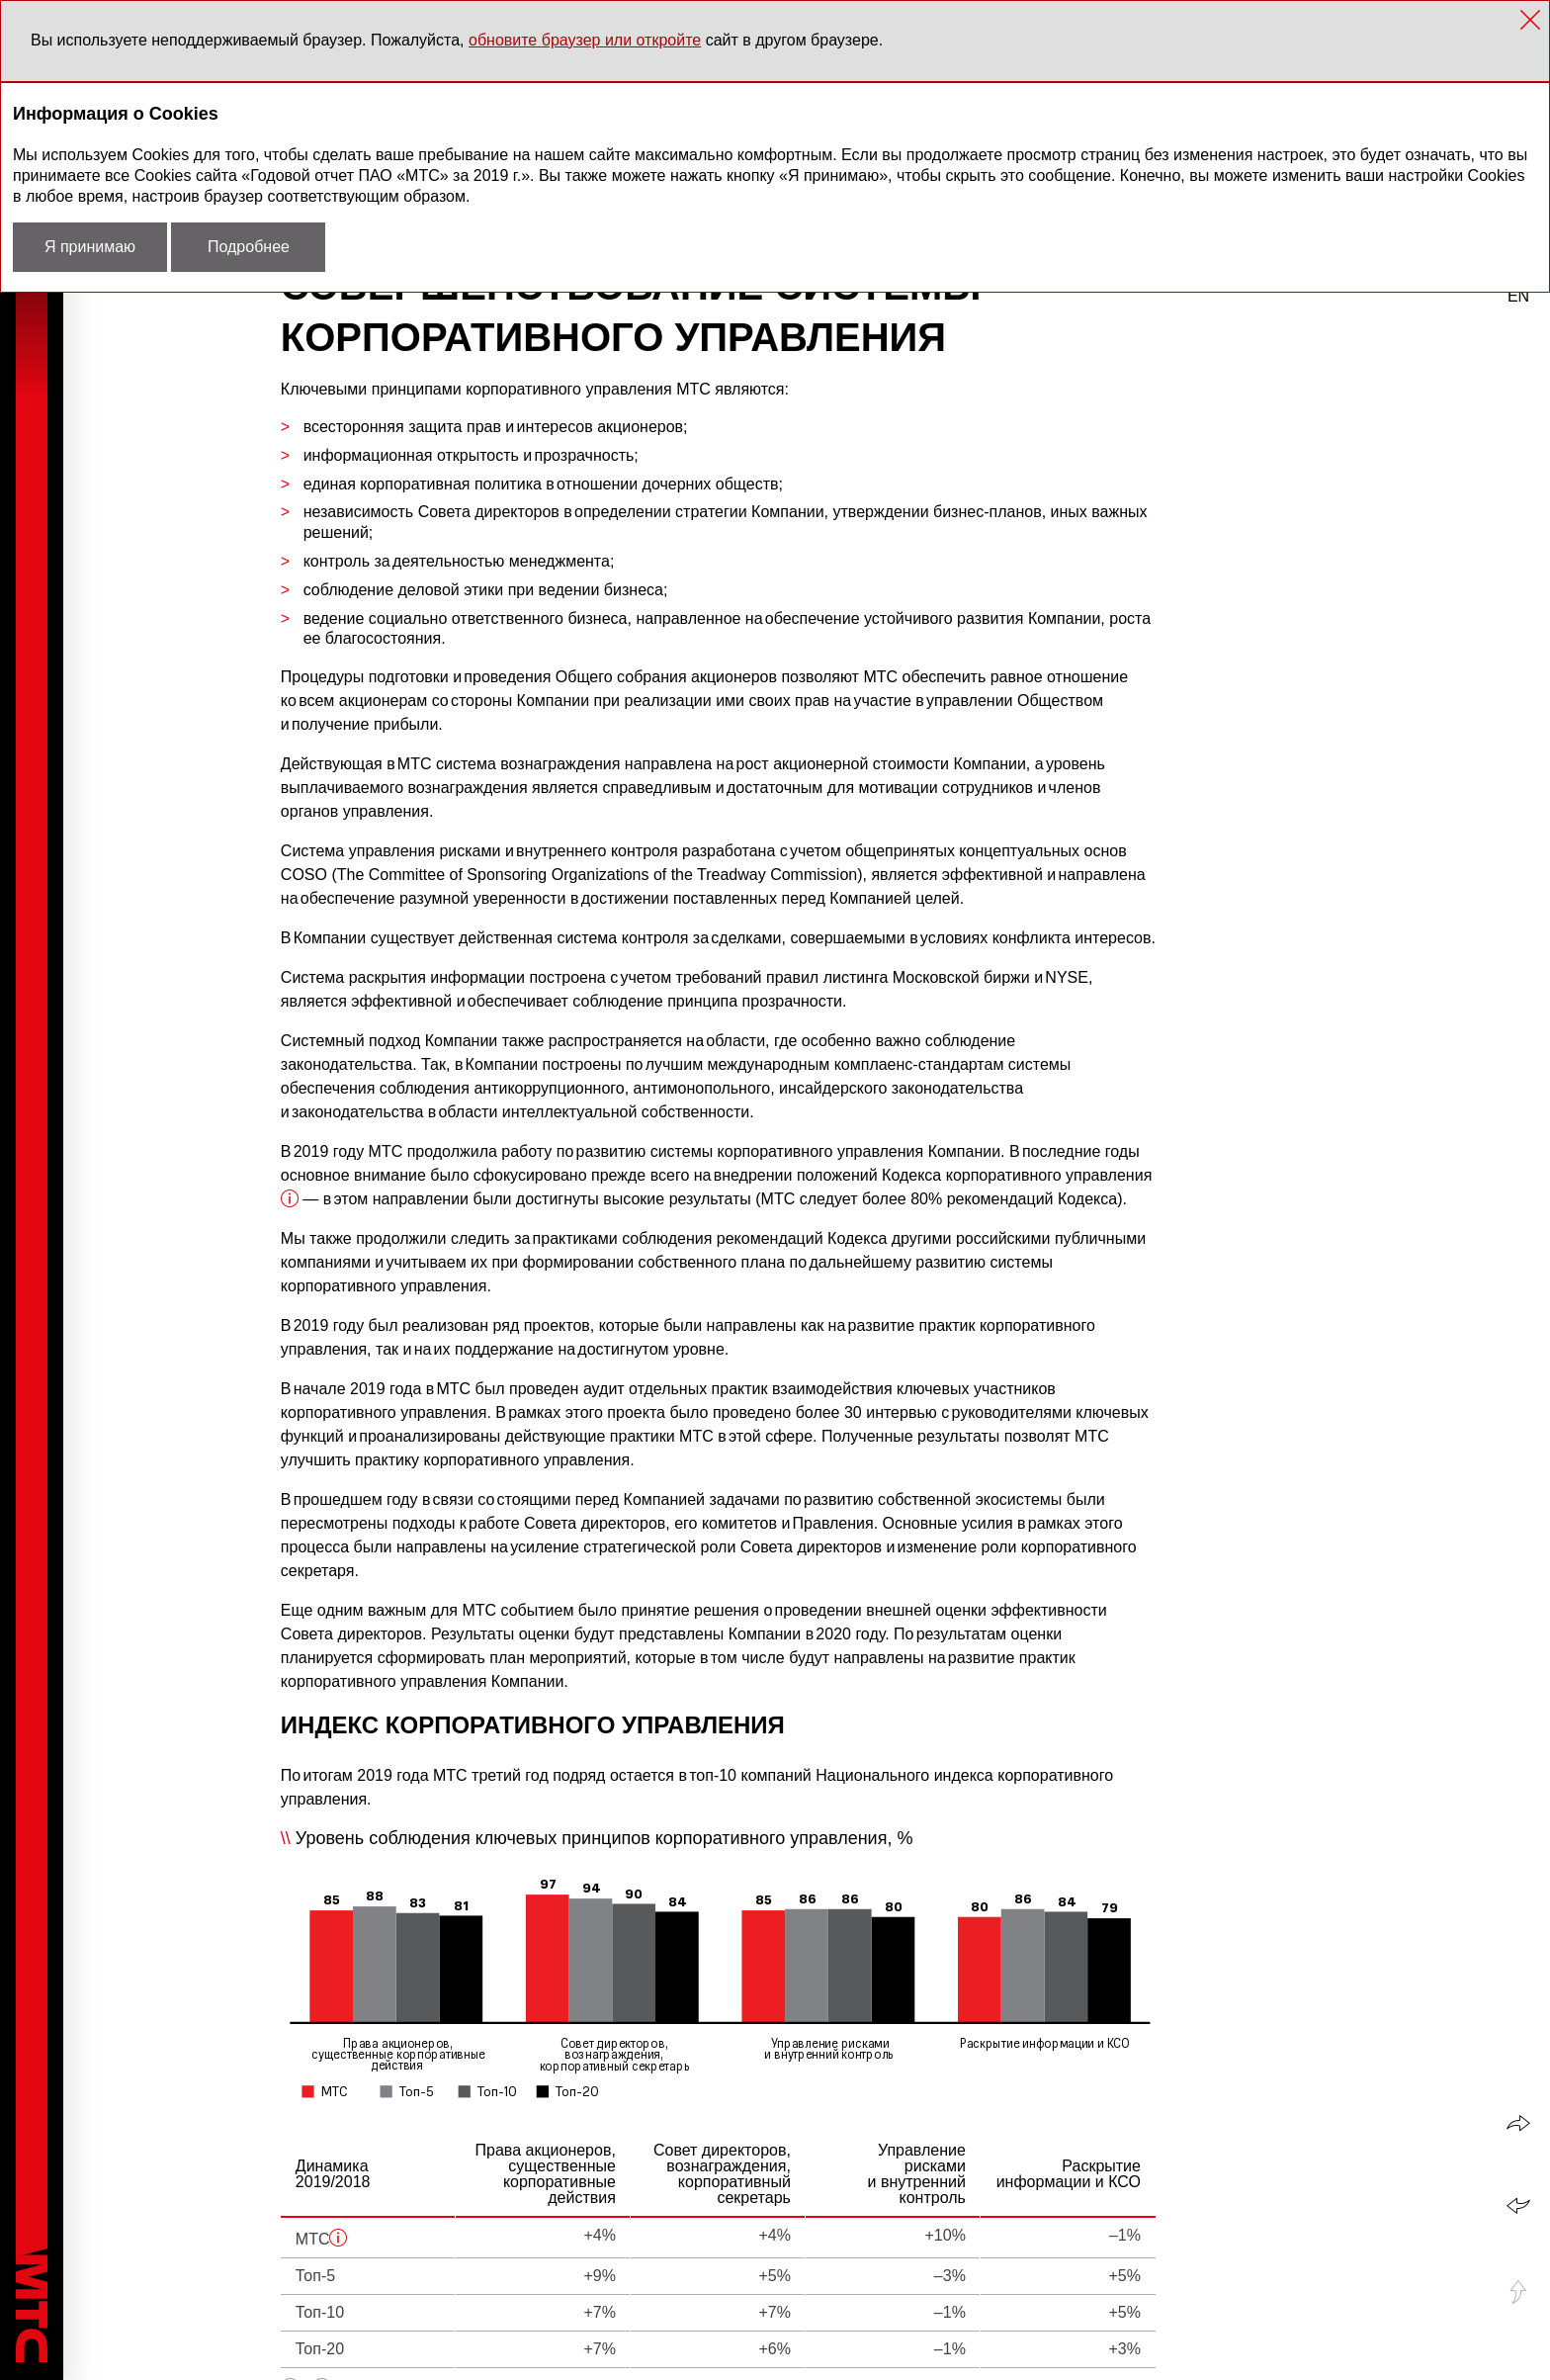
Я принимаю (89, 246)
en (1518, 296)
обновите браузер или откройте (585, 40)
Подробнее (249, 246)
